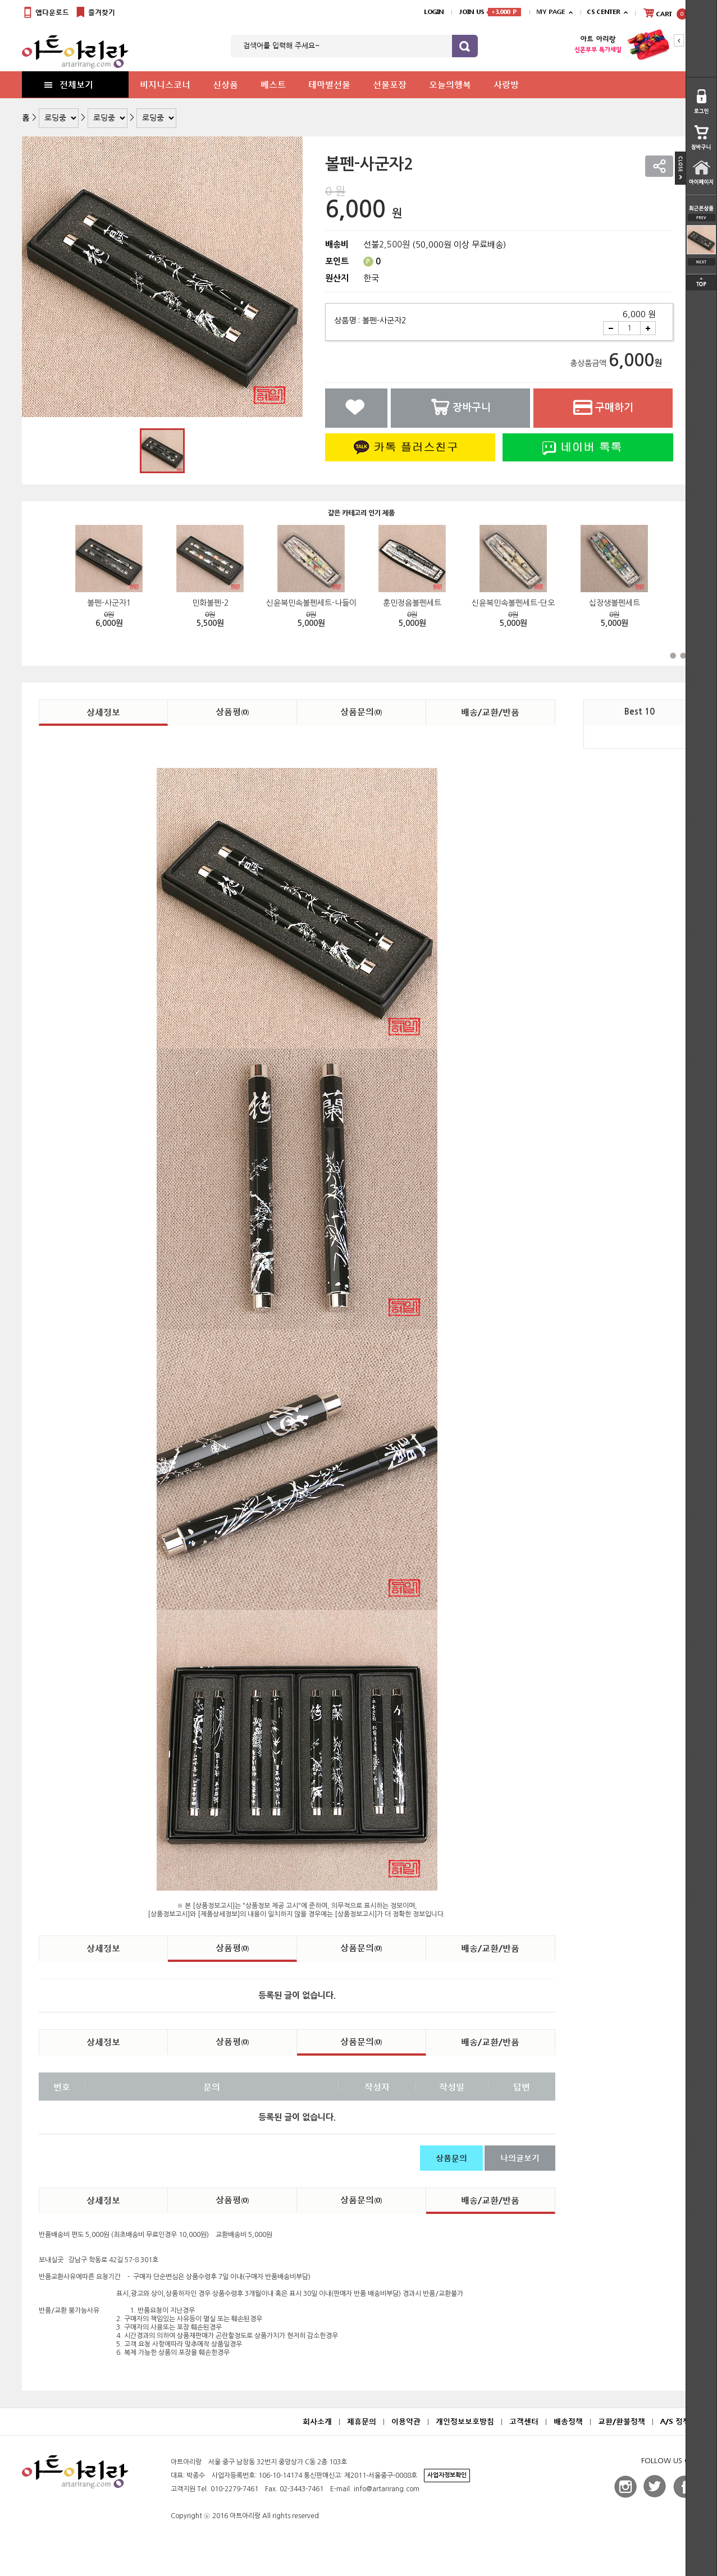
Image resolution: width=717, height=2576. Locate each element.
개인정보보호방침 (465, 2421)
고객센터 (523, 2421)
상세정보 (103, 711)
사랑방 (506, 84)
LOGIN (434, 12)
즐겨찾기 (95, 12)
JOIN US (490, 12)
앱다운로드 (45, 12)
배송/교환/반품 (490, 711)
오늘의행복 (450, 84)
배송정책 (568, 2421)
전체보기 (68, 84)
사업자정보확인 (447, 2475)
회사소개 (317, 2421)
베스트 (273, 84)
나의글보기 (520, 2157)
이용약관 (406, 2421)
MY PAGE (550, 12)
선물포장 (390, 84)
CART (665, 13)
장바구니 (460, 407)
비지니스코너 (165, 84)
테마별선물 (329, 84)
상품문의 (361, 711)
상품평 (232, 711)
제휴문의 (361, 2421)
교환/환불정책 (621, 2421)
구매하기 (603, 407)
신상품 (225, 84)
